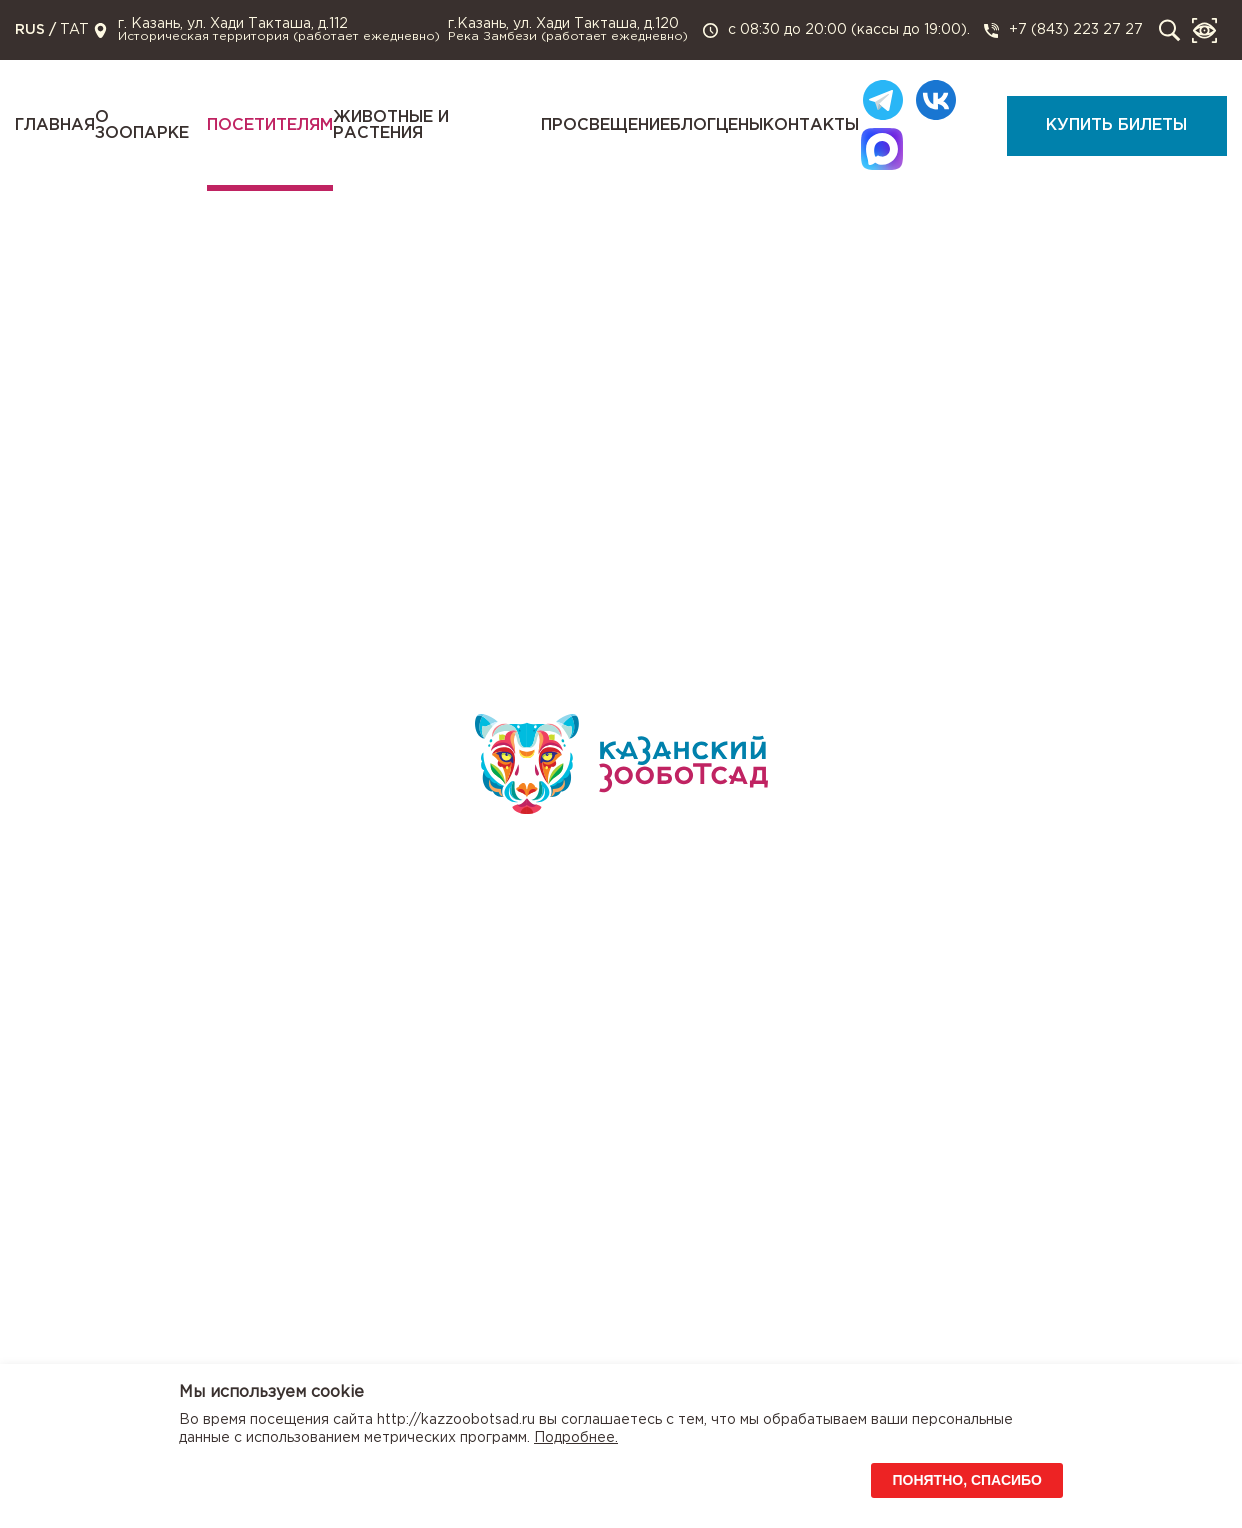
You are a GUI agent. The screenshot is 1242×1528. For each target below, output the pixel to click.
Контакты (811, 125)
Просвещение (605, 125)
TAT (74, 30)
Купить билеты (1116, 125)
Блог (693, 125)
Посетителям (270, 125)
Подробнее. (576, 1438)
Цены (739, 125)
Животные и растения (391, 125)
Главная (55, 125)
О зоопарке (142, 125)
